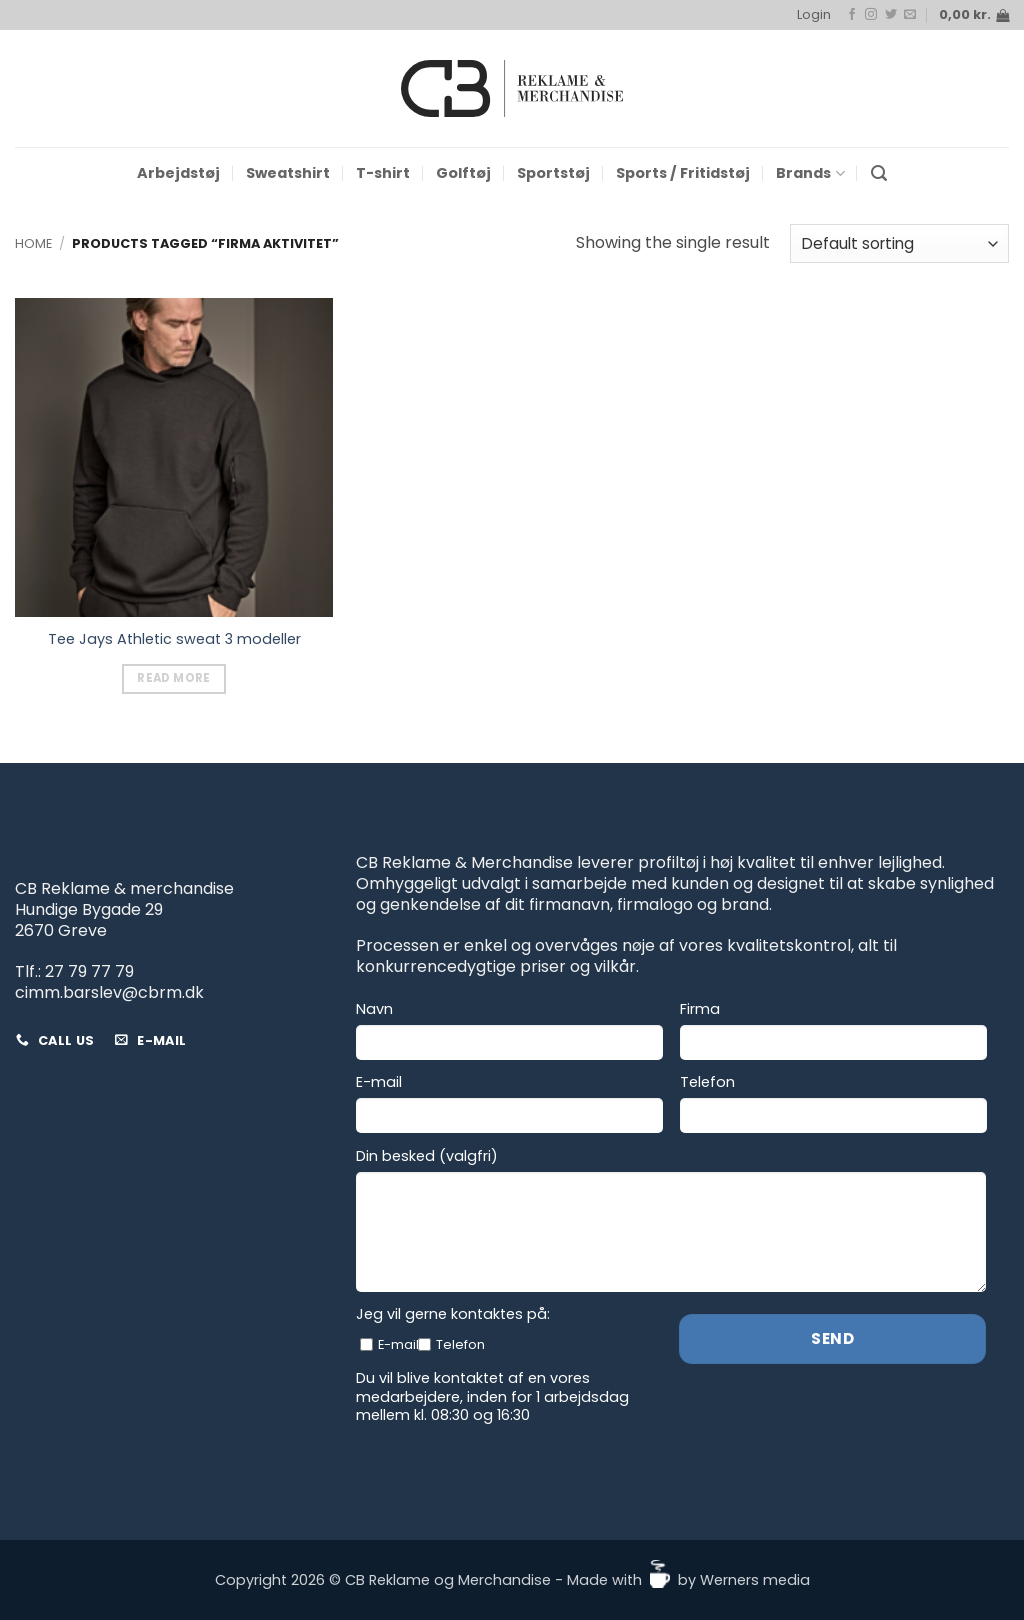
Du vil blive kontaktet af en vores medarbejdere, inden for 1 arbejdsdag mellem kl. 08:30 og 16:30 (492, 1397)
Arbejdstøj (178, 173)
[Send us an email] (910, 15)
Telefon (707, 1082)
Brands (810, 173)
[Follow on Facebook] (852, 15)
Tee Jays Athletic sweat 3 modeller (174, 639)
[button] (814, 15)
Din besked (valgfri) (427, 1156)
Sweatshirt (288, 173)
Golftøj (463, 173)
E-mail (379, 1082)
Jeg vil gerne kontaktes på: (453, 1314)
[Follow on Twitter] (891, 15)
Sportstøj (553, 173)
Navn (374, 1009)
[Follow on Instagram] (871, 15)
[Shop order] (899, 243)
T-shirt (383, 173)
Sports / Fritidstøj (683, 173)
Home (33, 243)
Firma (700, 1009)
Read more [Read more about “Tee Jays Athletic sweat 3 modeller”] (173, 678)
